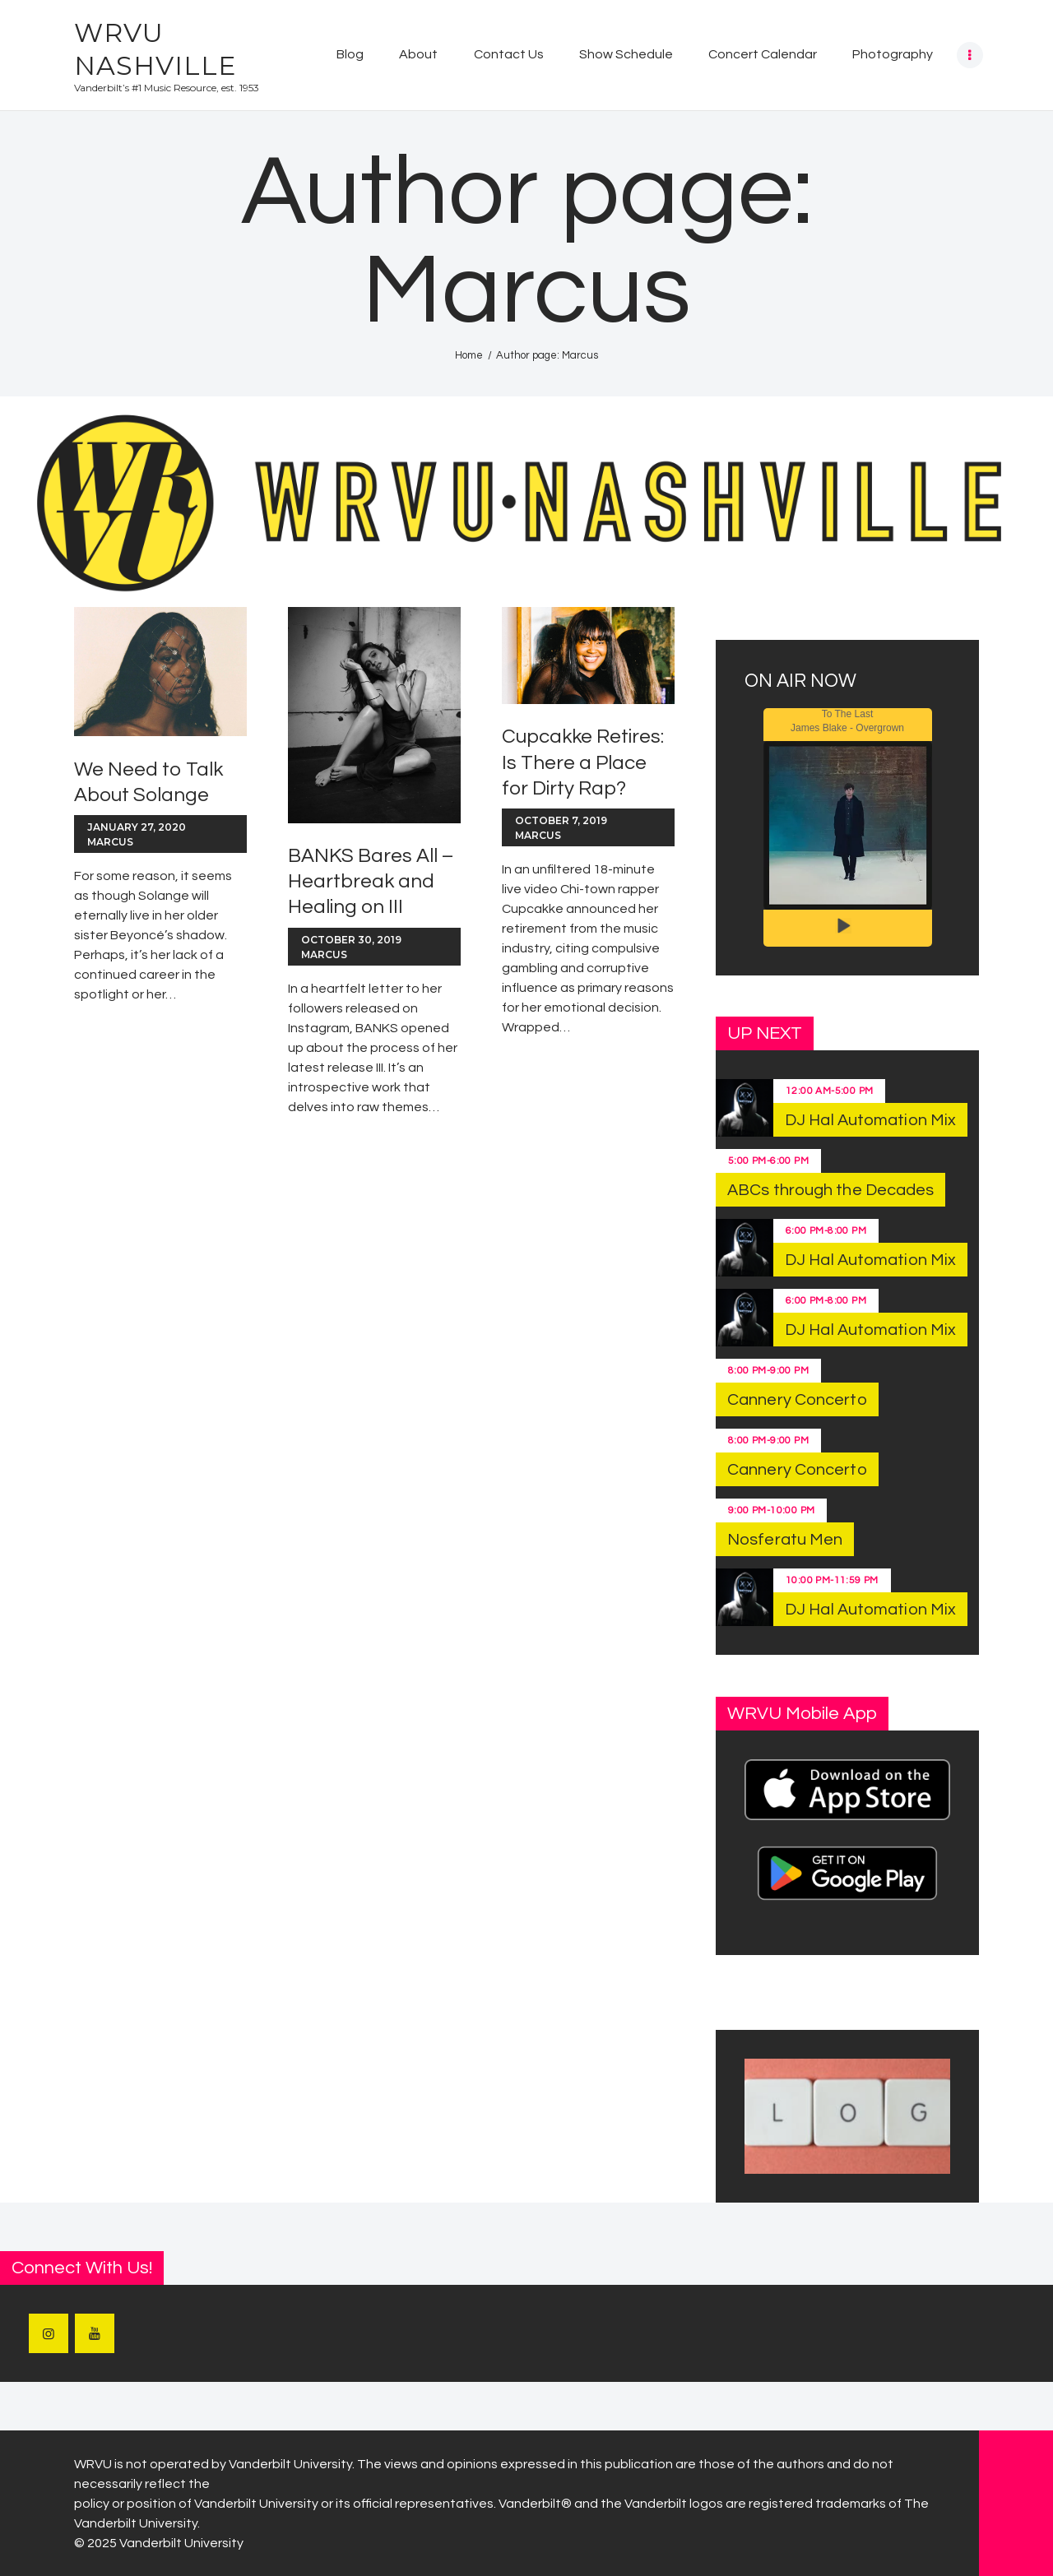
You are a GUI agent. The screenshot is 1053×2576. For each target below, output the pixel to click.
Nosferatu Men (784, 1539)
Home (469, 355)
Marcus (110, 842)
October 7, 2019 (561, 820)
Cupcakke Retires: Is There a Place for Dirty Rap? (583, 762)
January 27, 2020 (136, 827)
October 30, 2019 (351, 940)
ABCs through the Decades (830, 1190)
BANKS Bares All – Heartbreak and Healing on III (370, 881)
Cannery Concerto (797, 1400)
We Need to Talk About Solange (148, 782)
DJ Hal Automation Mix (870, 1120)
